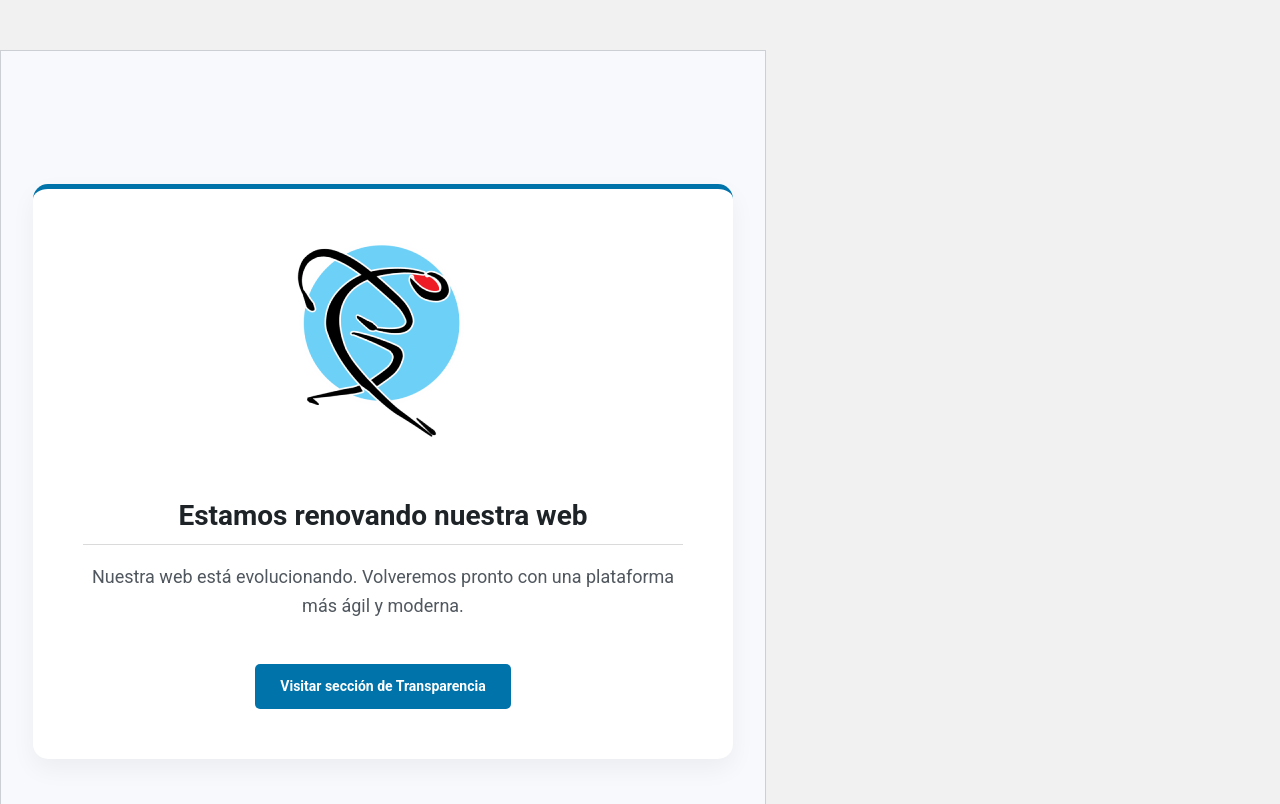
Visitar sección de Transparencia (382, 686)
